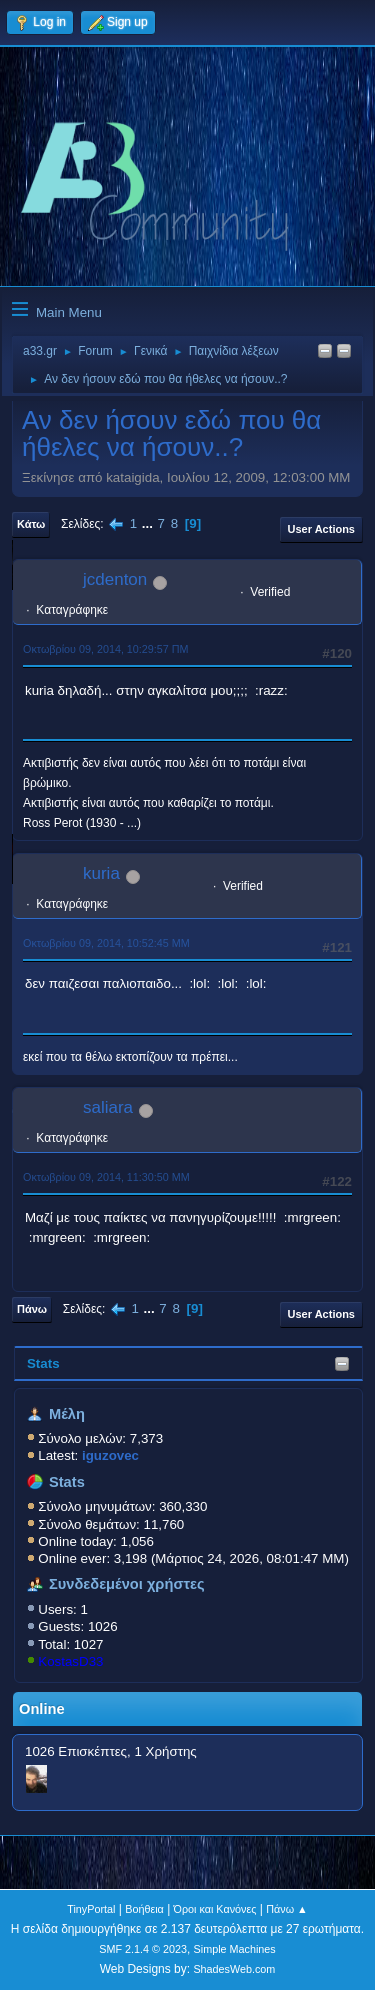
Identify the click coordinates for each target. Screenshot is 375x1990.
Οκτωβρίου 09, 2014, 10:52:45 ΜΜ (106, 943)
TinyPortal (91, 1909)
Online (42, 1709)
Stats (43, 1363)
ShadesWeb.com (234, 1969)
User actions (321, 529)
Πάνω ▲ (287, 1909)
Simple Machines (235, 1949)
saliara (108, 1107)
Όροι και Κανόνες (215, 1909)
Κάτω (31, 524)
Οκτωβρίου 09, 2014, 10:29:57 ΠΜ (106, 649)
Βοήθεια (144, 1909)
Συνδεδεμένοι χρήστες (127, 1584)
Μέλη (67, 1414)
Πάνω (32, 1309)
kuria (101, 873)
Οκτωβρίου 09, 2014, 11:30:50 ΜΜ (106, 1177)
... (149, 523)
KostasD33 (70, 1661)
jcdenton (115, 579)
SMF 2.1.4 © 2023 (143, 1949)
